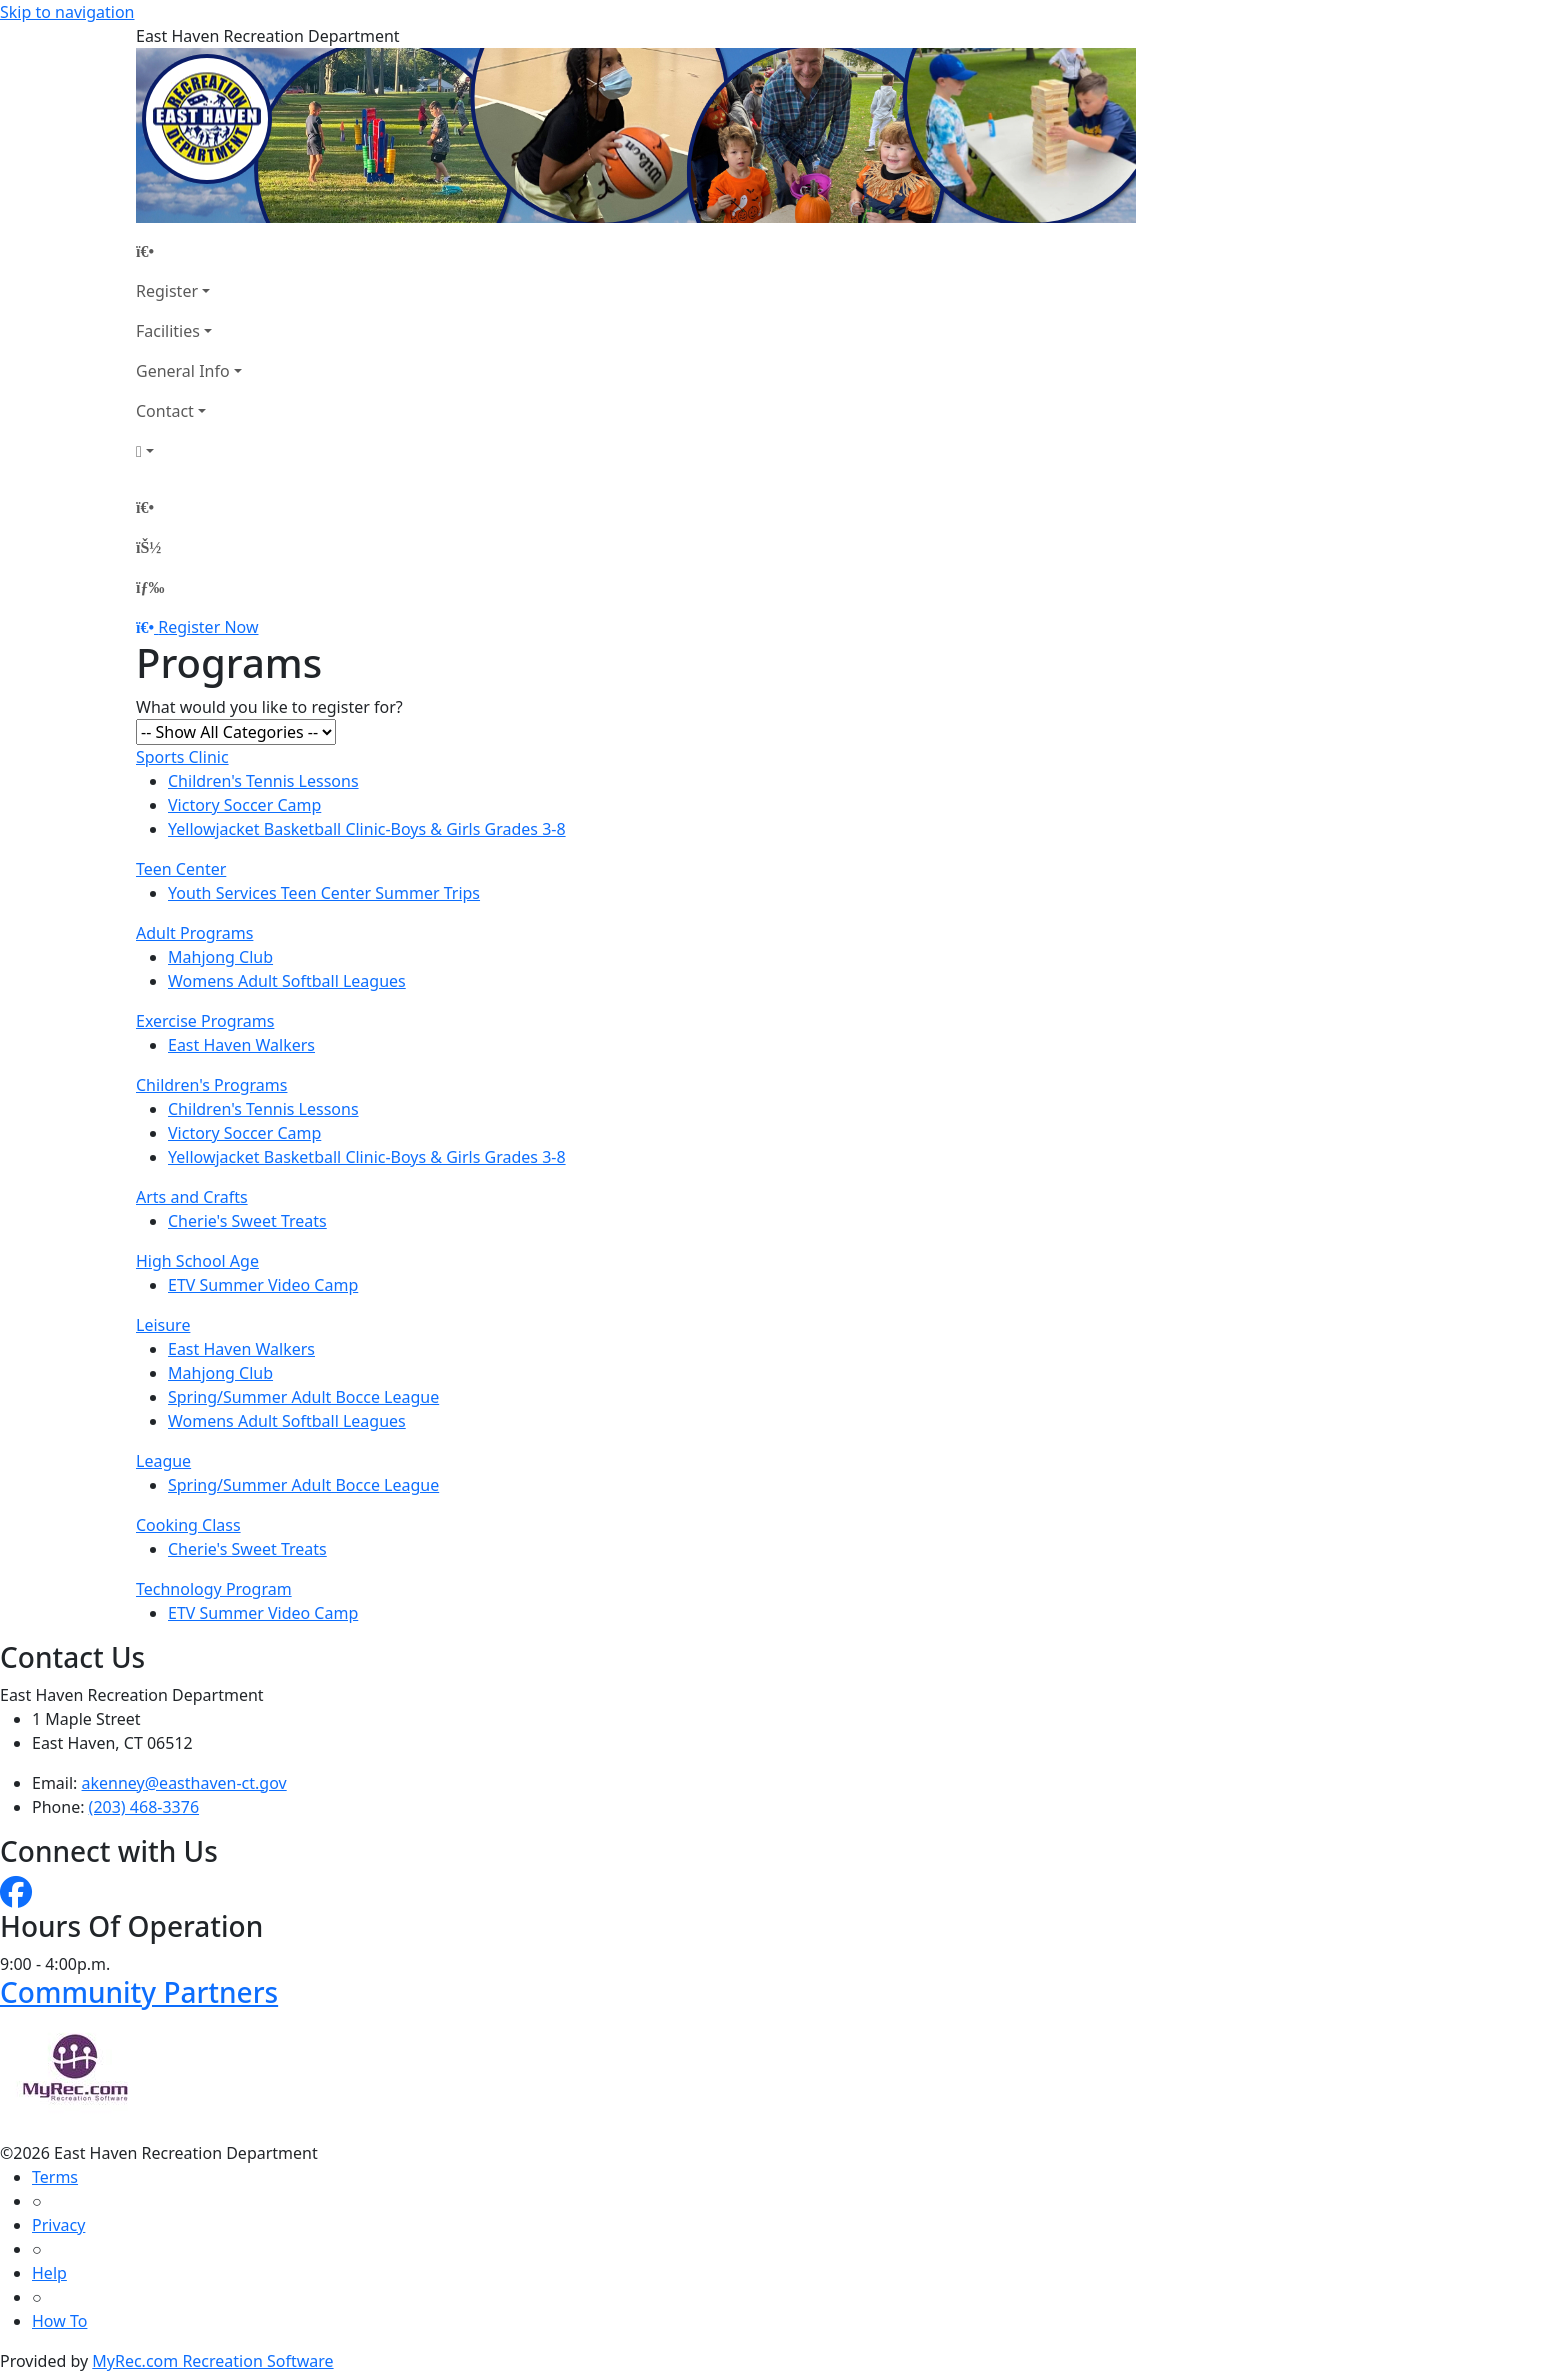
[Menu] (150, 587)
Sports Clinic (182, 757)
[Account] (189, 451)
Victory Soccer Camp (244, 805)
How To (59, 2321)
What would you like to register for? (269, 707)
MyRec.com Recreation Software (212, 2361)
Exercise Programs (205, 1021)
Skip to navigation (67, 12)
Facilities (168, 331)
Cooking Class (188, 1525)
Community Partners (139, 1992)
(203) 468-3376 (144, 1807)
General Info (183, 371)
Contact (165, 411)
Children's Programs (211, 1085)
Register (167, 291)
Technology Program (214, 1589)
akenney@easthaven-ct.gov (184, 1783)
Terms (55, 2177)
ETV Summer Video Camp (263, 1285)
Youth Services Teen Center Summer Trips (324, 893)
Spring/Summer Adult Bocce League (303, 1397)
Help (49, 2273)
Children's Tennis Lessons (263, 781)
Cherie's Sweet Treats (247, 1221)
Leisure (163, 1325)
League (163, 1461)
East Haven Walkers (241, 1045)
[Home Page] (189, 251)
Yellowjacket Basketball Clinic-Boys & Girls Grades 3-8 (367, 829)
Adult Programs (194, 933)
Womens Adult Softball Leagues (287, 981)
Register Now (208, 627)
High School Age (197, 1261)
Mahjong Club (220, 957)
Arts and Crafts (192, 1197)
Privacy (58, 2225)
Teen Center (181, 869)
